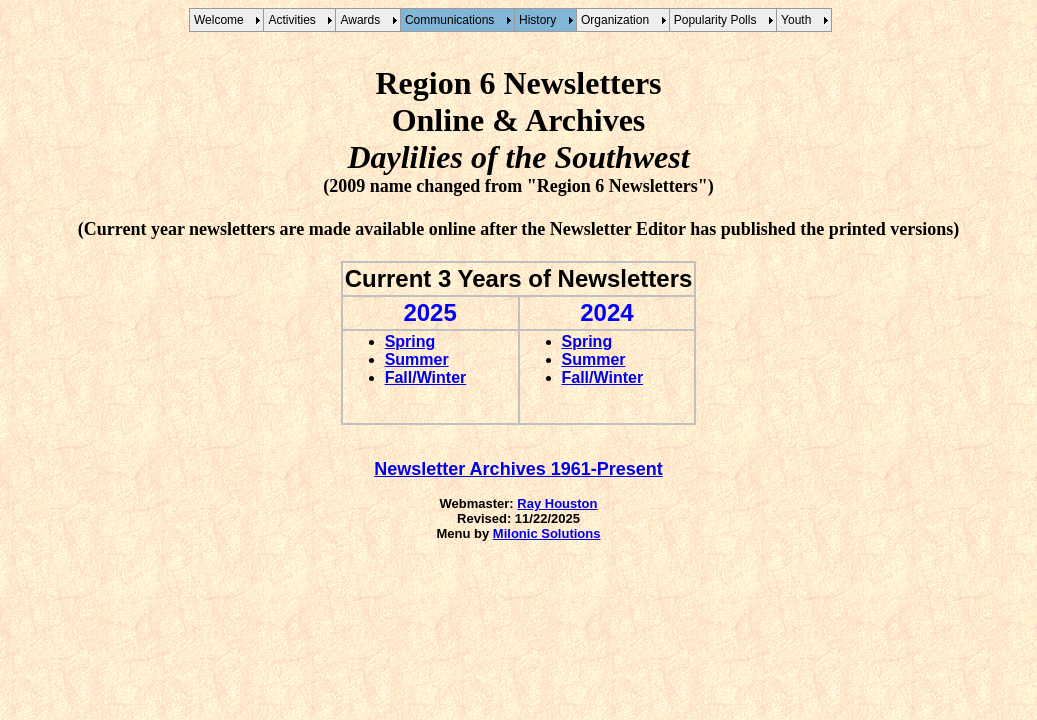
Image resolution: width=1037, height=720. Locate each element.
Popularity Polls (718, 20)
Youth (799, 20)
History (541, 20)
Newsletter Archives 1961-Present (518, 469)
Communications (453, 20)
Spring (410, 341)
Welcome (222, 20)
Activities (295, 20)
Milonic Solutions (547, 533)
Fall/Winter (426, 377)
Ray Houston (557, 503)
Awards (363, 20)
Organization (618, 20)
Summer (417, 359)
